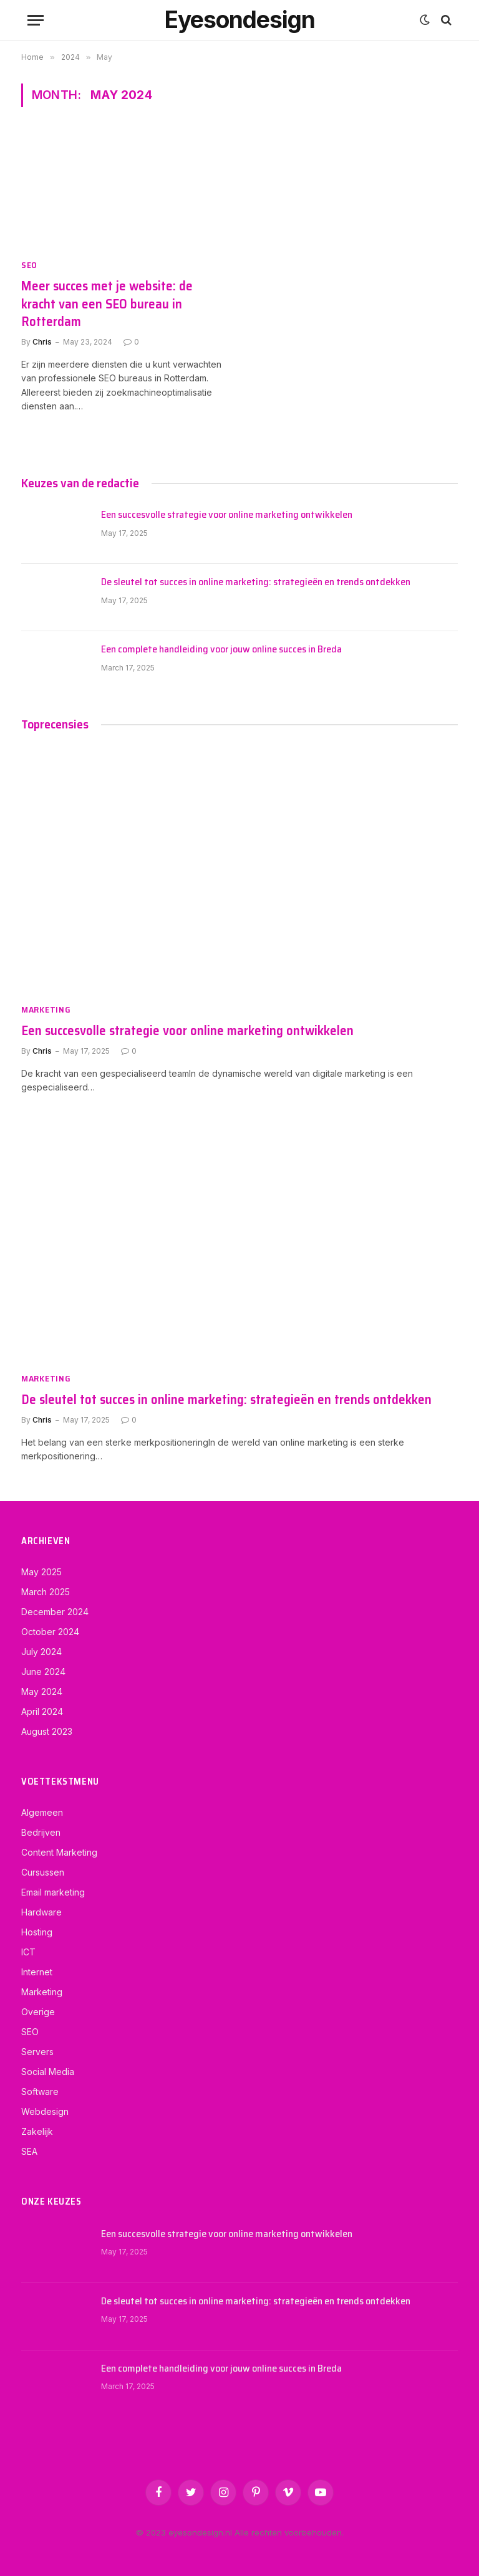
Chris (42, 341)
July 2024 (41, 1651)
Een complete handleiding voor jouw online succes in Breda (221, 649)
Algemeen (42, 1812)
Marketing (45, 1009)
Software (40, 2091)
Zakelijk (37, 2131)
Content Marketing (59, 1852)
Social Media (47, 2071)
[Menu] (35, 20)
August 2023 (46, 1731)
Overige (38, 2011)
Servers (37, 2051)
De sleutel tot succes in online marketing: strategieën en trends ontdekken (255, 582)
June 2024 (43, 1671)
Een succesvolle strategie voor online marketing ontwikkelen (226, 515)
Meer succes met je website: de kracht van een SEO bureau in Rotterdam (107, 304)
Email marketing (53, 1892)
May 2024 (41, 1691)
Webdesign (45, 2111)
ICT (28, 1952)
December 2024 (55, 1611)
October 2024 (50, 1631)
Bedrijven (40, 1832)
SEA (29, 2151)
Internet (36, 1972)
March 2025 (45, 1591)
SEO (29, 265)
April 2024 (42, 1711)
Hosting (36, 1932)
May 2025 (41, 1572)
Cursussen (42, 1872)
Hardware (41, 1912)
